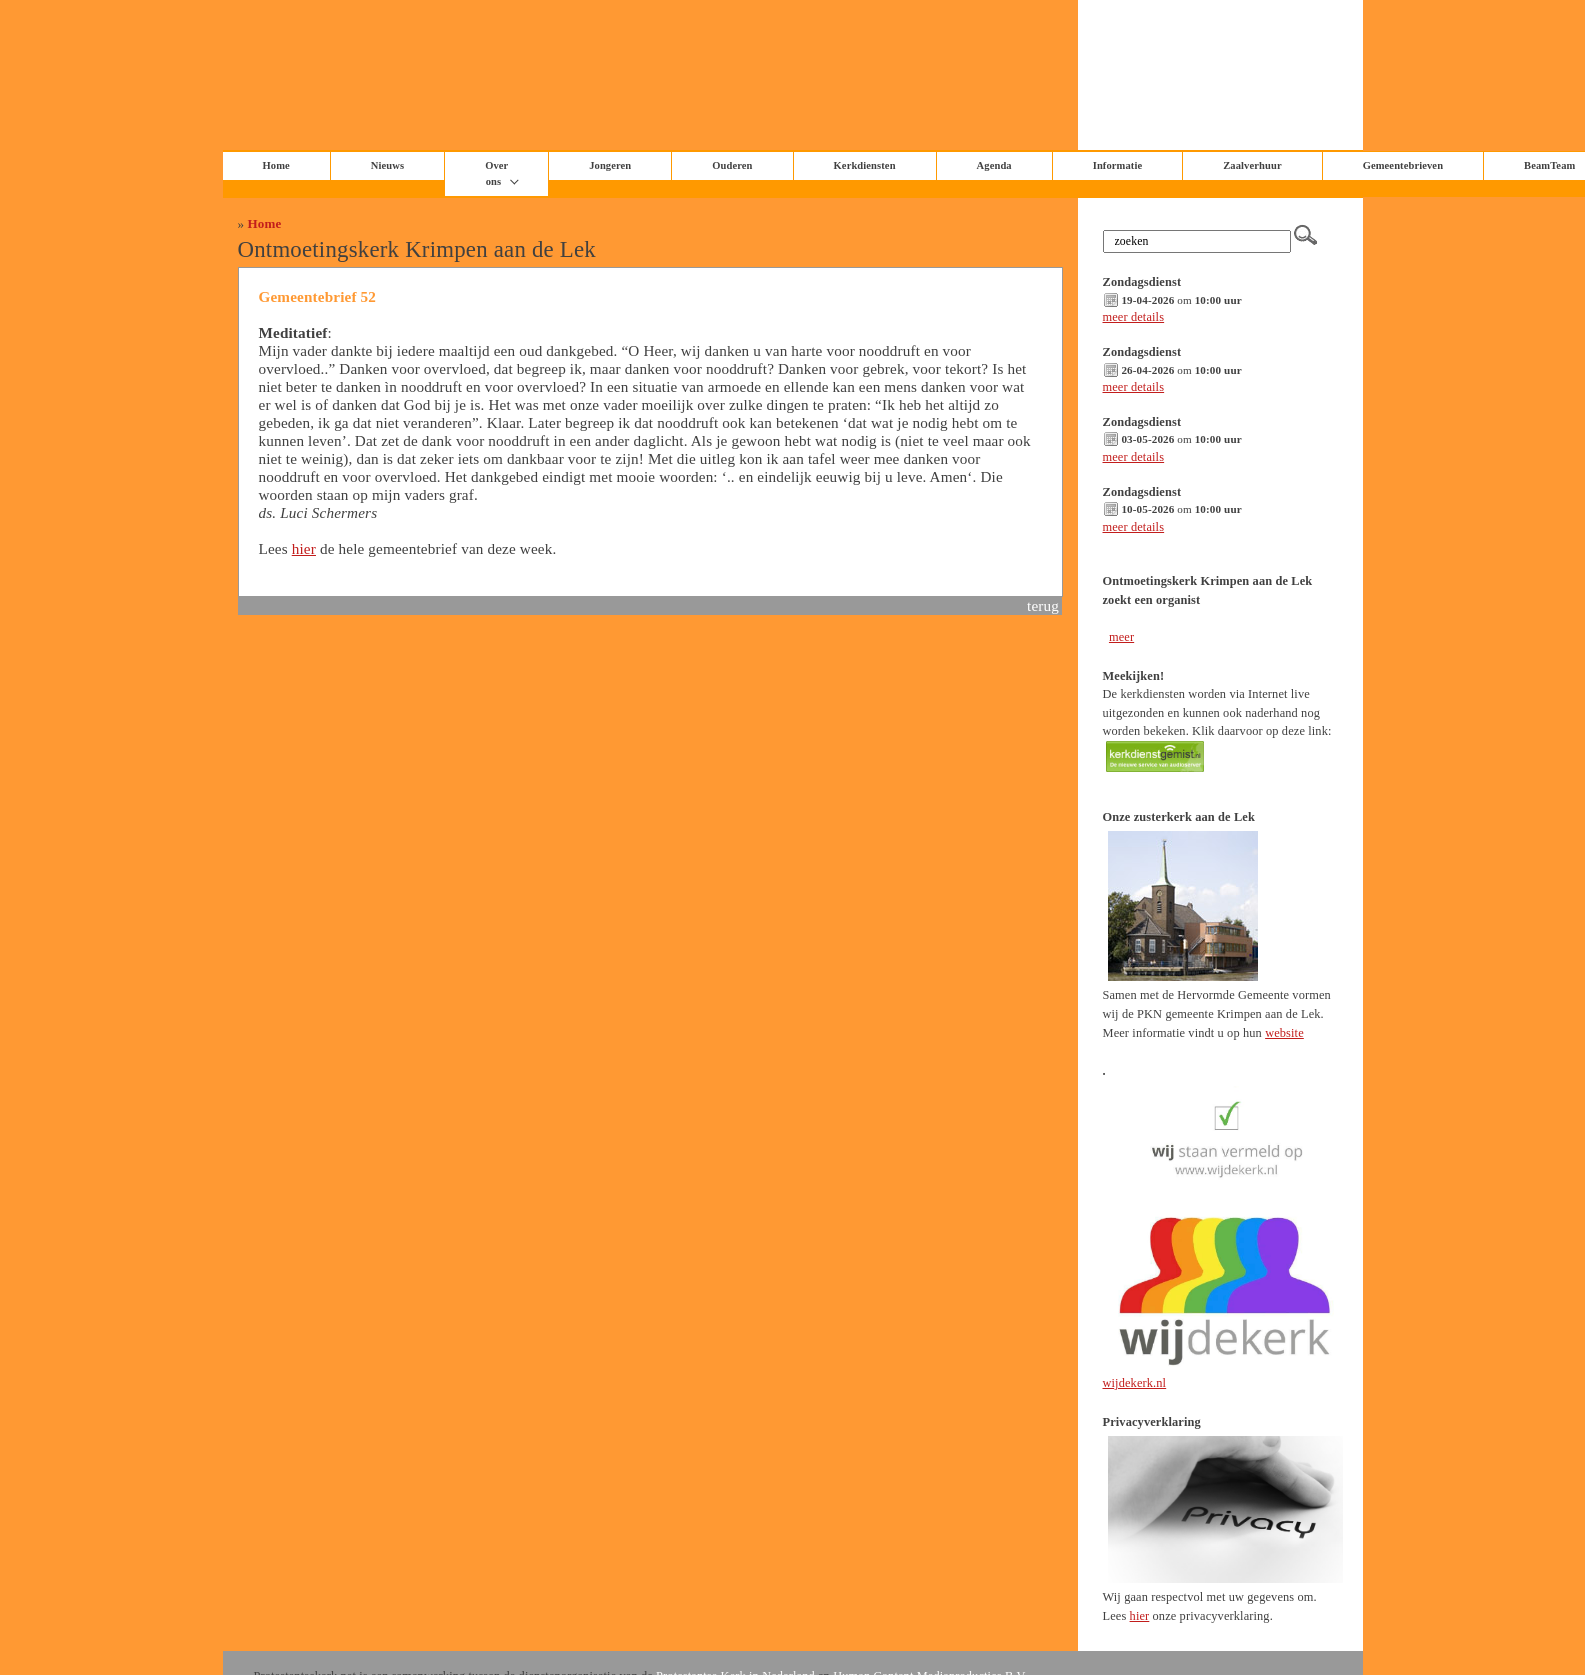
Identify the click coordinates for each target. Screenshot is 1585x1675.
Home (265, 223)
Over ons (496, 173)
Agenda (994, 165)
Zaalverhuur (1252, 165)
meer (1121, 637)
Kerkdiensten (865, 165)
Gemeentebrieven (1403, 165)
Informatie (1118, 165)
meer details (1134, 317)
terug (1043, 605)
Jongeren (610, 165)
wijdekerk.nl (1135, 1383)
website (1284, 1033)
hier (304, 548)
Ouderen (732, 165)
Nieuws (387, 165)
